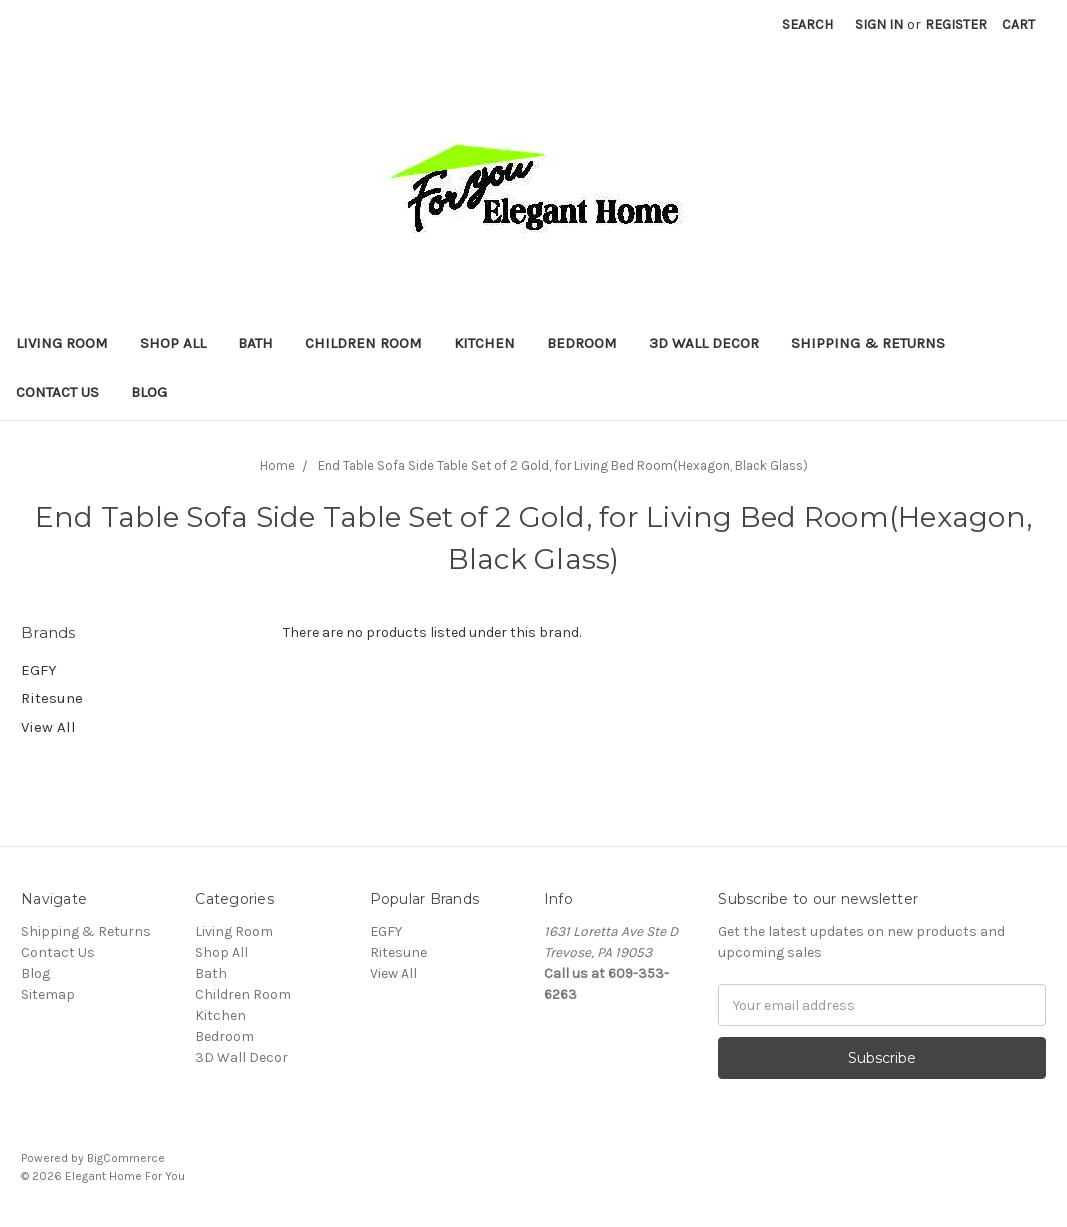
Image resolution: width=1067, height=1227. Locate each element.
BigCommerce (126, 1158)
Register (956, 24)
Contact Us (57, 392)
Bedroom (582, 343)
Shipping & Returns (868, 343)
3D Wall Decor (704, 343)
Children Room (363, 343)
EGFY (39, 670)
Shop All (173, 343)
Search (807, 24)
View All (48, 727)
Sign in (879, 24)
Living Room (62, 343)
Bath (255, 343)
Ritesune (52, 698)
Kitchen (484, 343)
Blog (149, 392)
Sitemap (48, 994)
